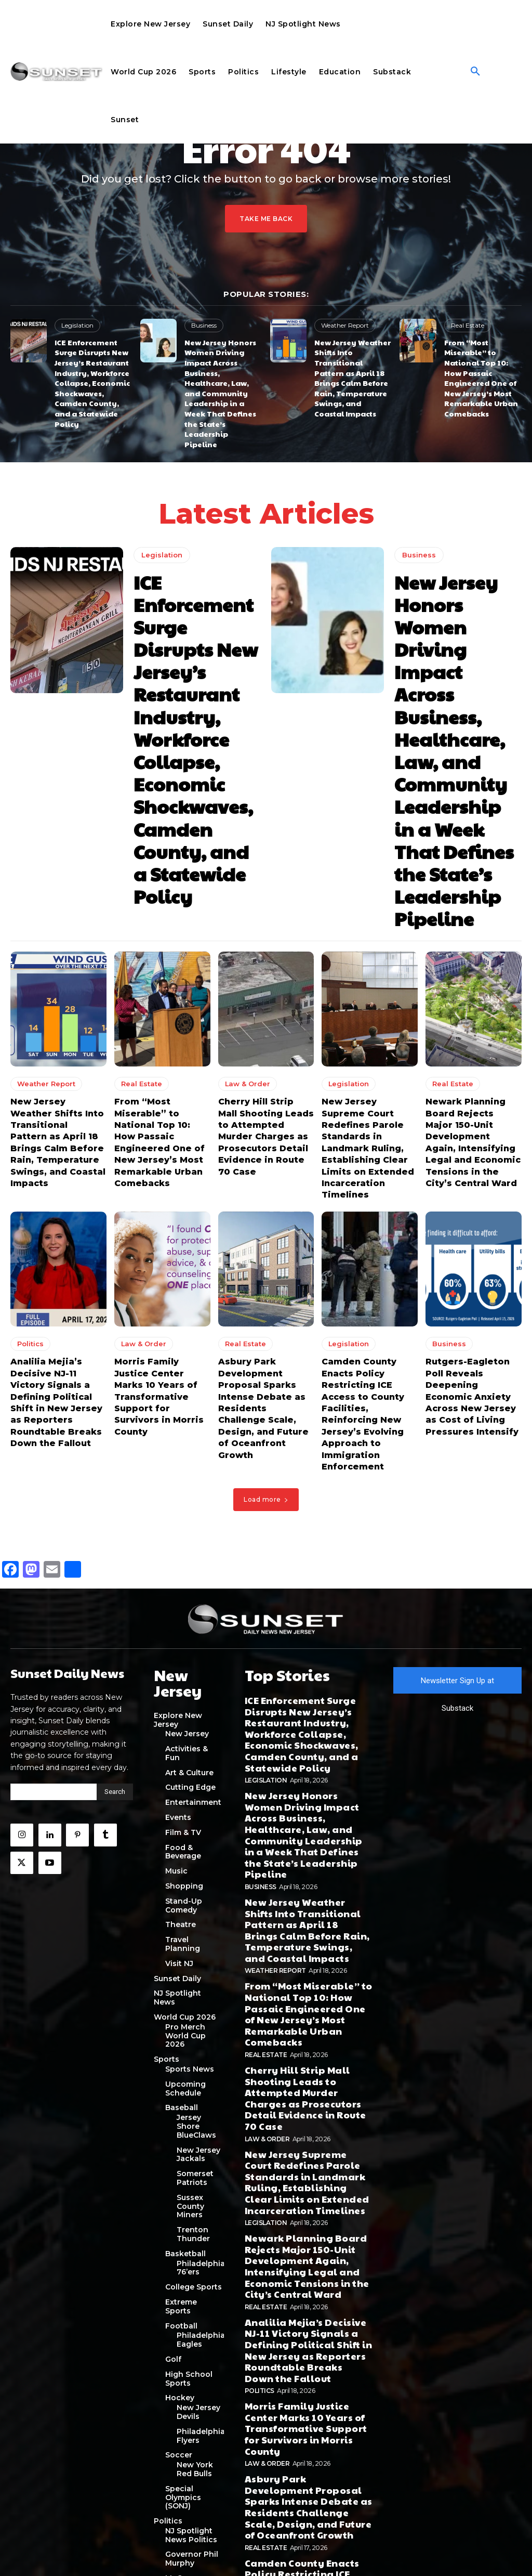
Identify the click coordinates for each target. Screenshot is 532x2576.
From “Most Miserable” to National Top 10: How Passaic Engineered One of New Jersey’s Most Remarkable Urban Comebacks (481, 367)
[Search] (115, 1555)
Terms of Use (288, 2551)
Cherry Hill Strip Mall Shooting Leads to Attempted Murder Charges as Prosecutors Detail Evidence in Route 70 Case (261, 945)
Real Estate (466, 325)
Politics (30, 1134)
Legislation (76, 325)
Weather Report (342, 325)
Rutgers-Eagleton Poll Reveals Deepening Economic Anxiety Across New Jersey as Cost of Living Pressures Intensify (471, 1176)
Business (203, 325)
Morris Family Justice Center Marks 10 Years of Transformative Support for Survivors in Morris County (160, 1171)
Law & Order (245, 898)
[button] (475, 71)
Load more (266, 1265)
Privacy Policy (244, 2551)
